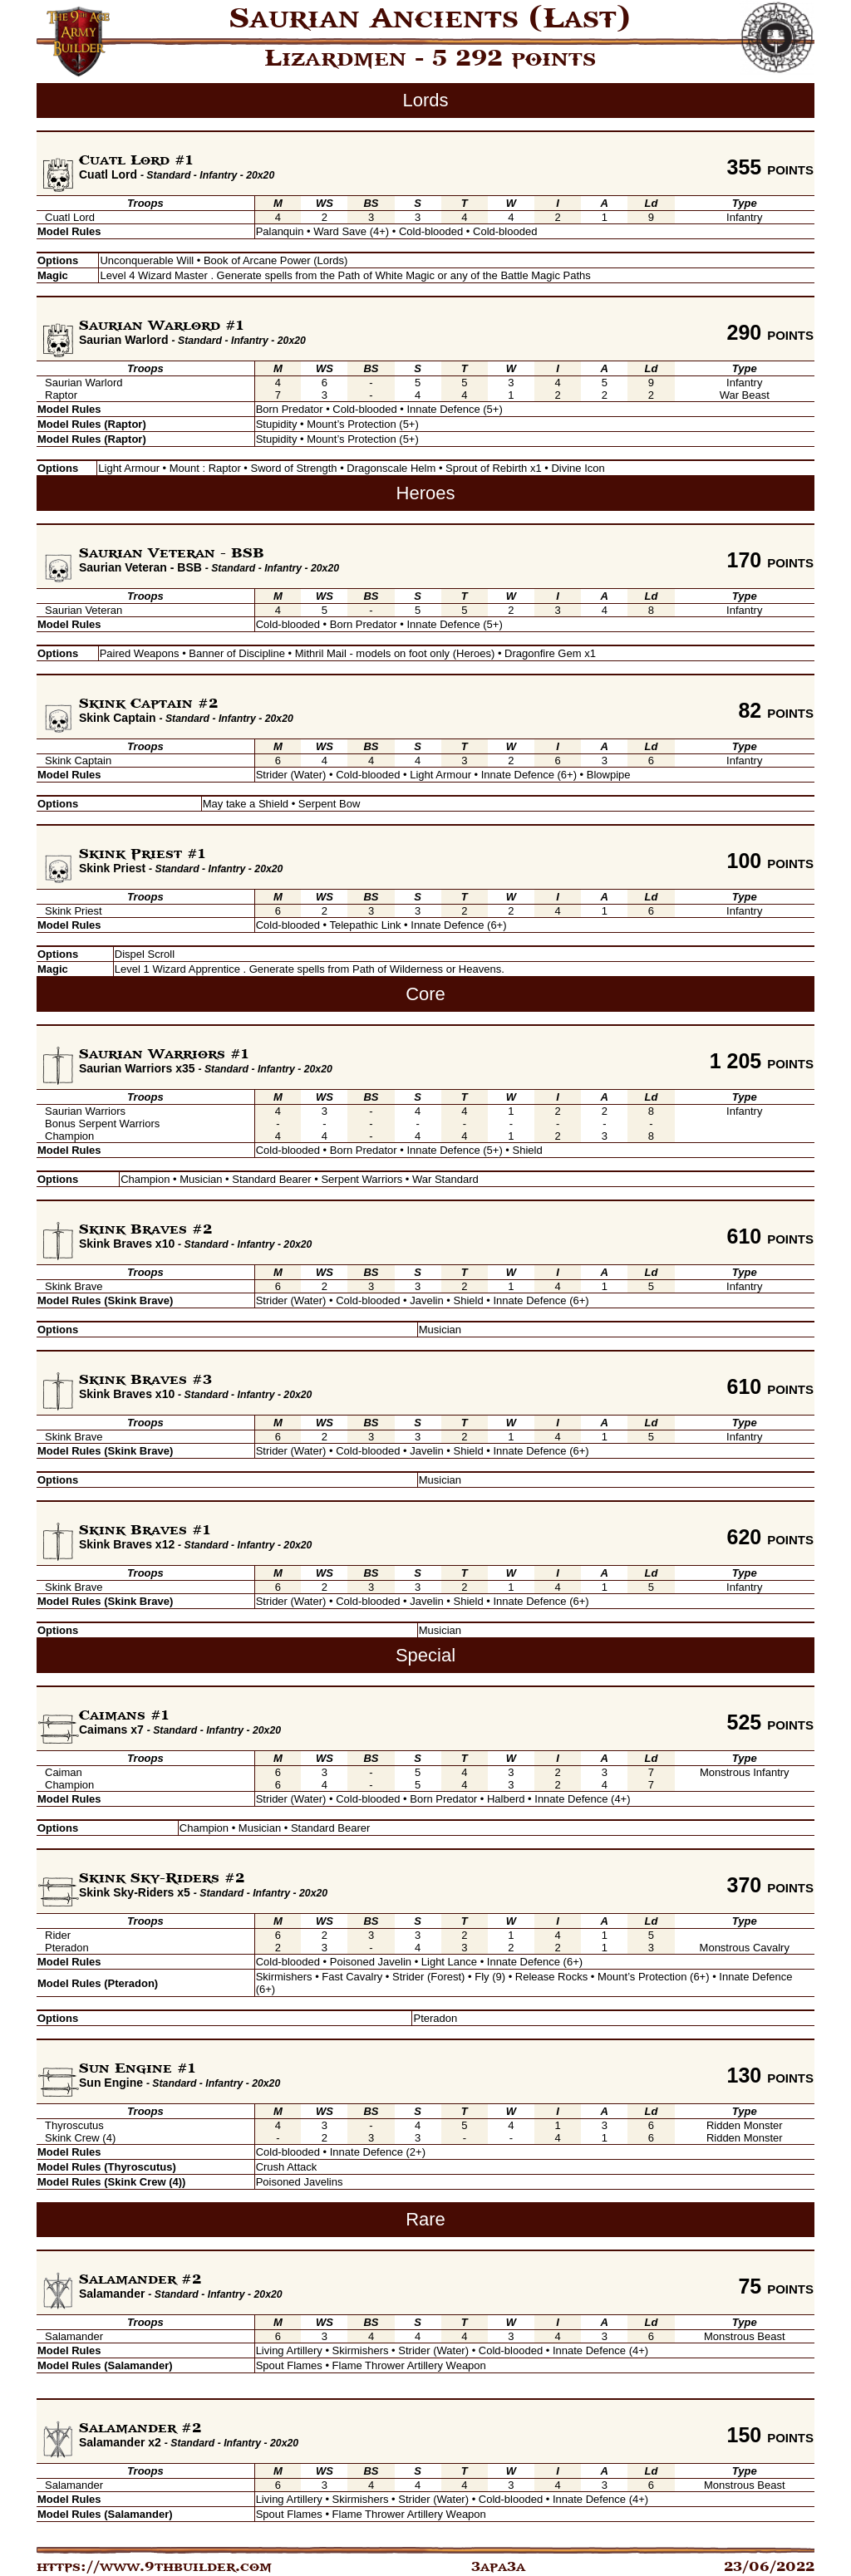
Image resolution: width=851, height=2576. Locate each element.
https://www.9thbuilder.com (154, 2566)
